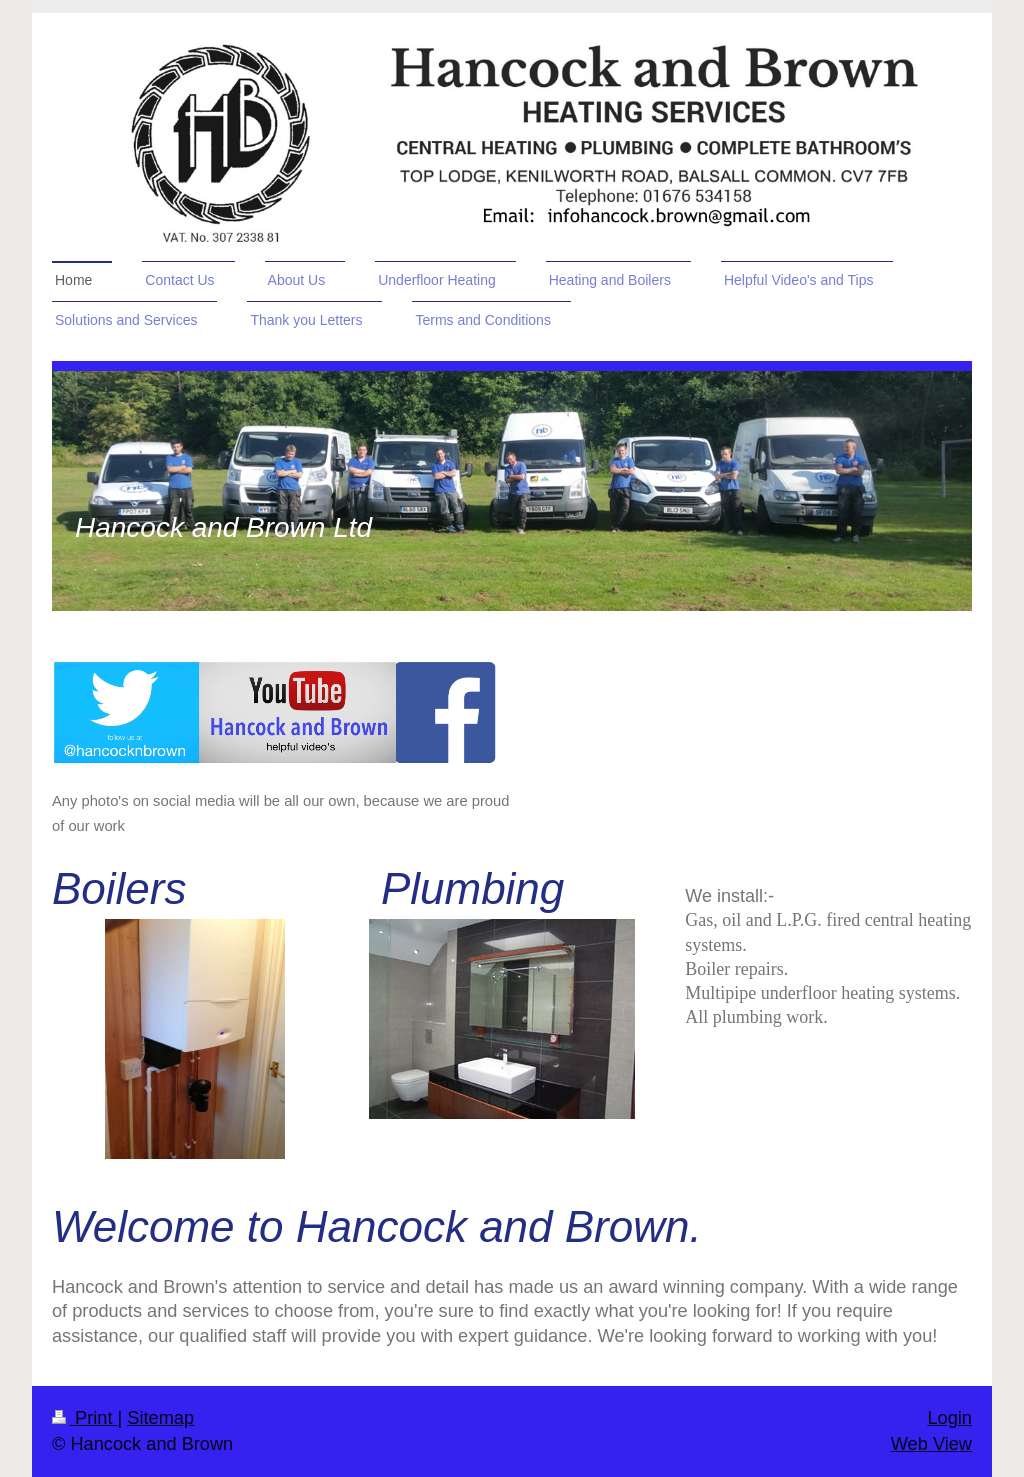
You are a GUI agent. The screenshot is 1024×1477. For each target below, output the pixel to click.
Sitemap (160, 1418)
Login (949, 1418)
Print (85, 1418)
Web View (931, 1444)
